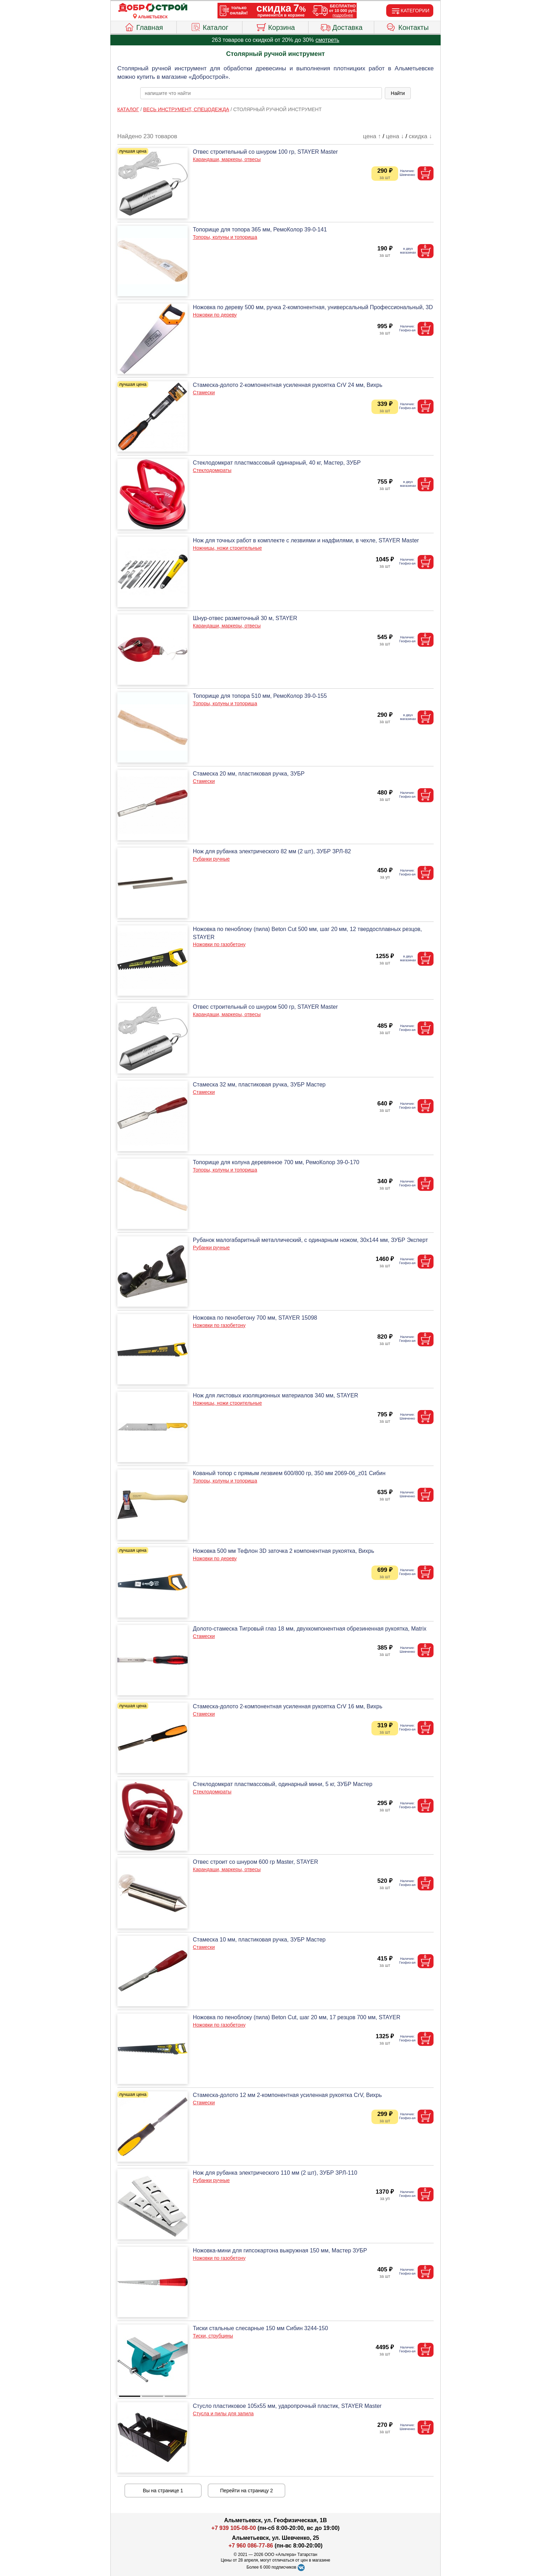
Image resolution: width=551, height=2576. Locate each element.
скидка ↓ (420, 136)
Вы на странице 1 (163, 2490)
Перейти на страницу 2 (246, 2490)
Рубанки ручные (211, 859)
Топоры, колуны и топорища (225, 237)
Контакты (407, 26)
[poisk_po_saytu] (261, 93)
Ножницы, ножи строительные (227, 548)
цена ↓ (395, 136)
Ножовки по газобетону (219, 944)
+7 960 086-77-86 (250, 2546)
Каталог (209, 26)
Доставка (341, 26)
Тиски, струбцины (213, 2336)
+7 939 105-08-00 (234, 2528)
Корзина (275, 26)
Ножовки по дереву (215, 315)
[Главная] (153, 7)
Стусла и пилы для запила (223, 2413)
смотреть (327, 40)
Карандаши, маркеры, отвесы (227, 159)
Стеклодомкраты (212, 470)
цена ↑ (372, 136)
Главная (143, 26)
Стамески (204, 392)
